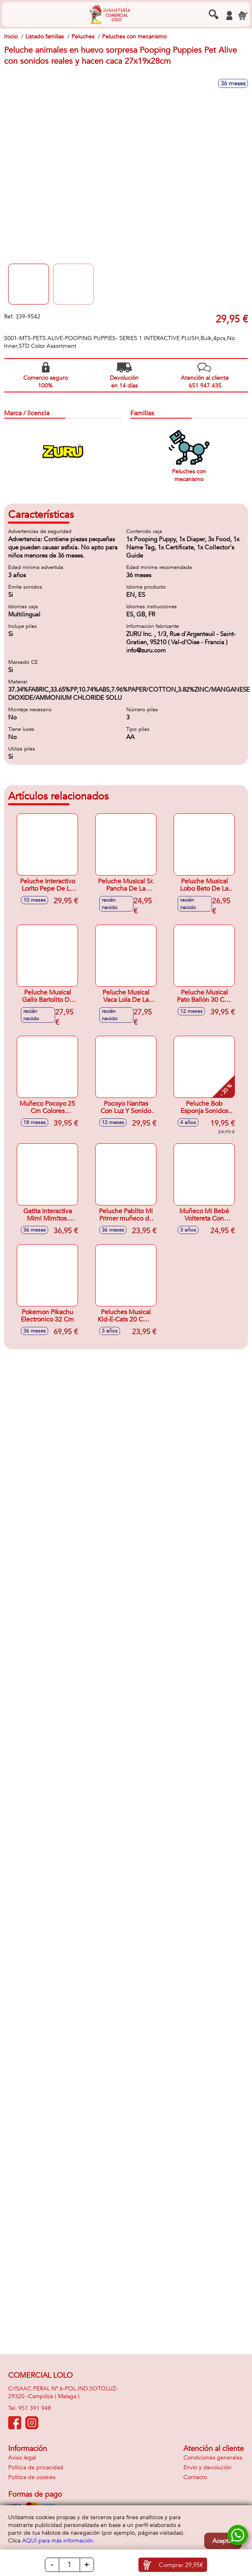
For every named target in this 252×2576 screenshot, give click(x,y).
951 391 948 (34, 2408)
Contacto (195, 2477)
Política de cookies (32, 2477)
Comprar (181, 2565)
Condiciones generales (212, 2458)
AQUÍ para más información (57, 2541)
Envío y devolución (207, 2467)
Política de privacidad (35, 2467)
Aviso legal (22, 2458)
